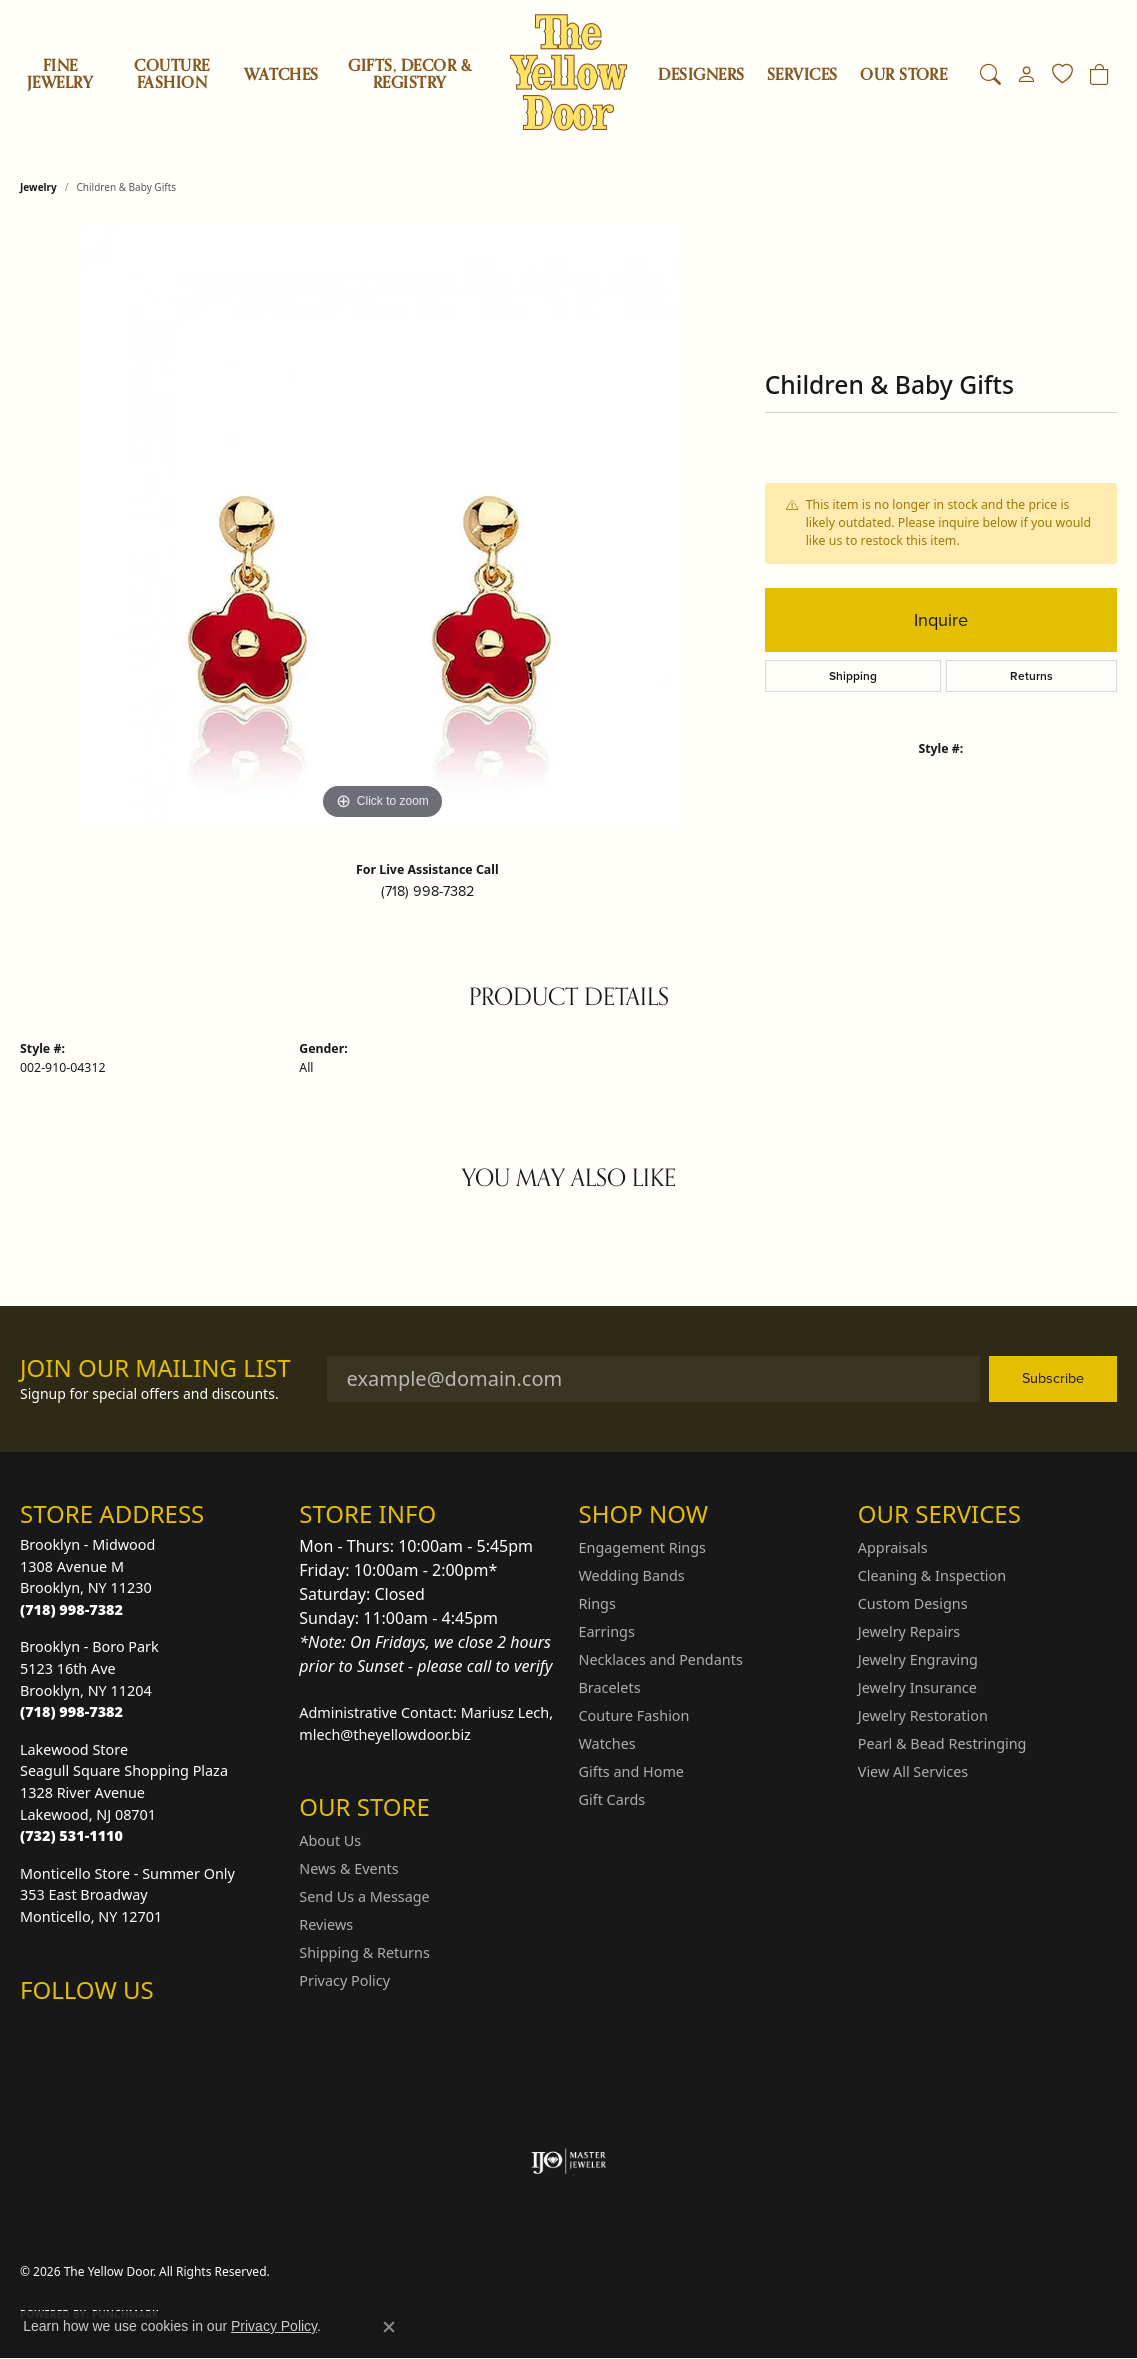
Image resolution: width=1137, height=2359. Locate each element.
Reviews (326, 1924)
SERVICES (802, 75)
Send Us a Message (364, 1896)
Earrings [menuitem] (607, 1631)
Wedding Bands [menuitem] (632, 1575)
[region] (382, 525)
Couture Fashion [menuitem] (634, 1715)
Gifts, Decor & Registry (409, 74)
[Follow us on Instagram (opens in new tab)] (40, 2029)
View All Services (913, 1771)
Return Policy (670, 2271)
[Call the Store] (71, 1609)
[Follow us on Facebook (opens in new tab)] (88, 2029)
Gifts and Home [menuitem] (631, 1771)
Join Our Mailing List (155, 1368)
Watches (281, 75)
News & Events (348, 1868)
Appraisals (893, 1547)
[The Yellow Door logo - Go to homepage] (568, 72)
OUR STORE (903, 75)
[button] (990, 75)
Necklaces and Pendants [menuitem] (661, 1659)
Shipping (853, 675)
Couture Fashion (171, 74)
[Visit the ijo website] (568, 2161)
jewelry (38, 187)
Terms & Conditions (889, 2271)
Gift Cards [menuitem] (612, 1799)
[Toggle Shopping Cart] (1099, 75)
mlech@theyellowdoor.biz (385, 1734)
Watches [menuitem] (607, 1743)
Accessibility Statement (1037, 2271)
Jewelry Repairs (909, 1631)
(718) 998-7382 (427, 891)
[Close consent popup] (389, 2327)
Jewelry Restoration (923, 1715)
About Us (330, 1840)
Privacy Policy (344, 1980)
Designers (701, 75)
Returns (1031, 675)
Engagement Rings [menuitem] (643, 1547)
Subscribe (1053, 1378)
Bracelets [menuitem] (610, 1687)
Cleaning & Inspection (932, 1575)
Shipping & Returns (364, 1952)
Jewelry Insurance (917, 1687)
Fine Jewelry (60, 74)
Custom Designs (913, 1603)
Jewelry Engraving (918, 1659)
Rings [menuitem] (597, 1603)
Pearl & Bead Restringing (942, 1743)
